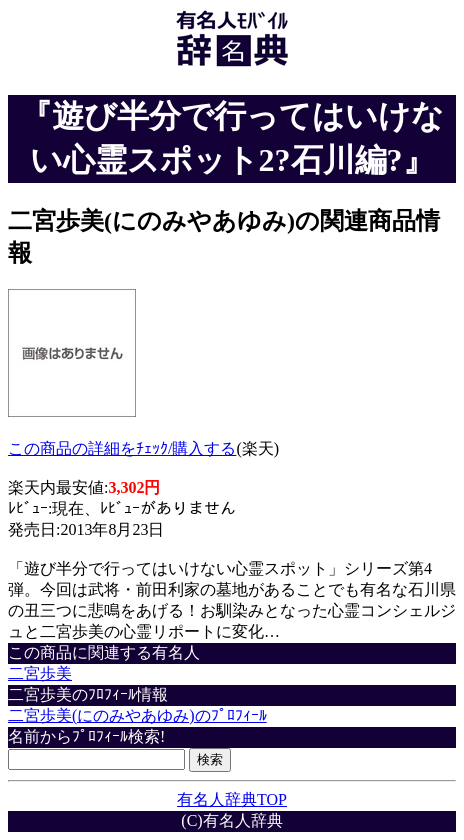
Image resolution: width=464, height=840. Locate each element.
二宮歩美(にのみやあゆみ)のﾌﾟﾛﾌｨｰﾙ (137, 715)
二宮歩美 (40, 673)
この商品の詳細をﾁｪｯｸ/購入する (122, 448)
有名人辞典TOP (232, 799)
